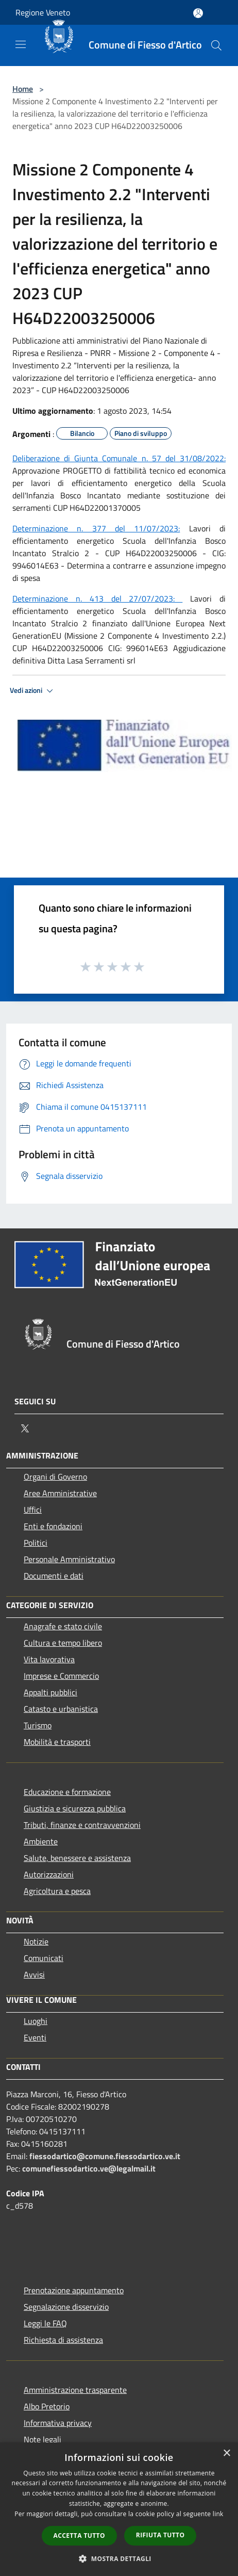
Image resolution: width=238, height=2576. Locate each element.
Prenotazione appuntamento (74, 2290)
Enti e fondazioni (53, 1526)
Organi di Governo (55, 1476)
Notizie (36, 1941)
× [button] (226, 2453)
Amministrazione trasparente (75, 2390)
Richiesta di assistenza (63, 2340)
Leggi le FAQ (45, 2323)
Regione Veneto (42, 12)
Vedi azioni (33, 691)
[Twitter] (24, 1428)
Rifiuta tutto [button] (160, 2535)
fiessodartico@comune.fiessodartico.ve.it (104, 2156)
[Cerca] (216, 45)
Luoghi (35, 2021)
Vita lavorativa (49, 1659)
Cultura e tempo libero (63, 1643)
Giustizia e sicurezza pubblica (75, 1808)
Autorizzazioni (49, 1874)
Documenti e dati (53, 1575)
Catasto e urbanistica (61, 1709)
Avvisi (34, 1974)
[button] (119, 2558)
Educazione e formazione (67, 1792)
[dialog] (119, 2509)
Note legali (42, 2439)
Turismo (38, 1725)
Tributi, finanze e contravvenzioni (82, 1825)
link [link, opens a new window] (218, 2513)
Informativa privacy (58, 2423)
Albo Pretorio (47, 2406)
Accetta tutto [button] (79, 2535)
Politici (35, 1542)
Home (22, 89)
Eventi (35, 2037)
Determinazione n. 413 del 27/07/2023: (97, 598)
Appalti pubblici (50, 1692)
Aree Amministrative (60, 1493)
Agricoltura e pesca (57, 1891)
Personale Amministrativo (69, 1559)
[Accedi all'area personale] (198, 13)
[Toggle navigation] (20, 44)
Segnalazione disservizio (66, 2306)
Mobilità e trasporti (57, 1742)
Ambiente (41, 1841)
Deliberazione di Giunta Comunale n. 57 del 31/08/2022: (119, 458)
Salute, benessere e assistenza (77, 1858)
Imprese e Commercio (61, 1676)
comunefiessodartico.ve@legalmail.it (89, 2168)
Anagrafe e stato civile (63, 1626)
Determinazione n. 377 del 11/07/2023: (96, 528)
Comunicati (43, 1958)
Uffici (33, 1509)
